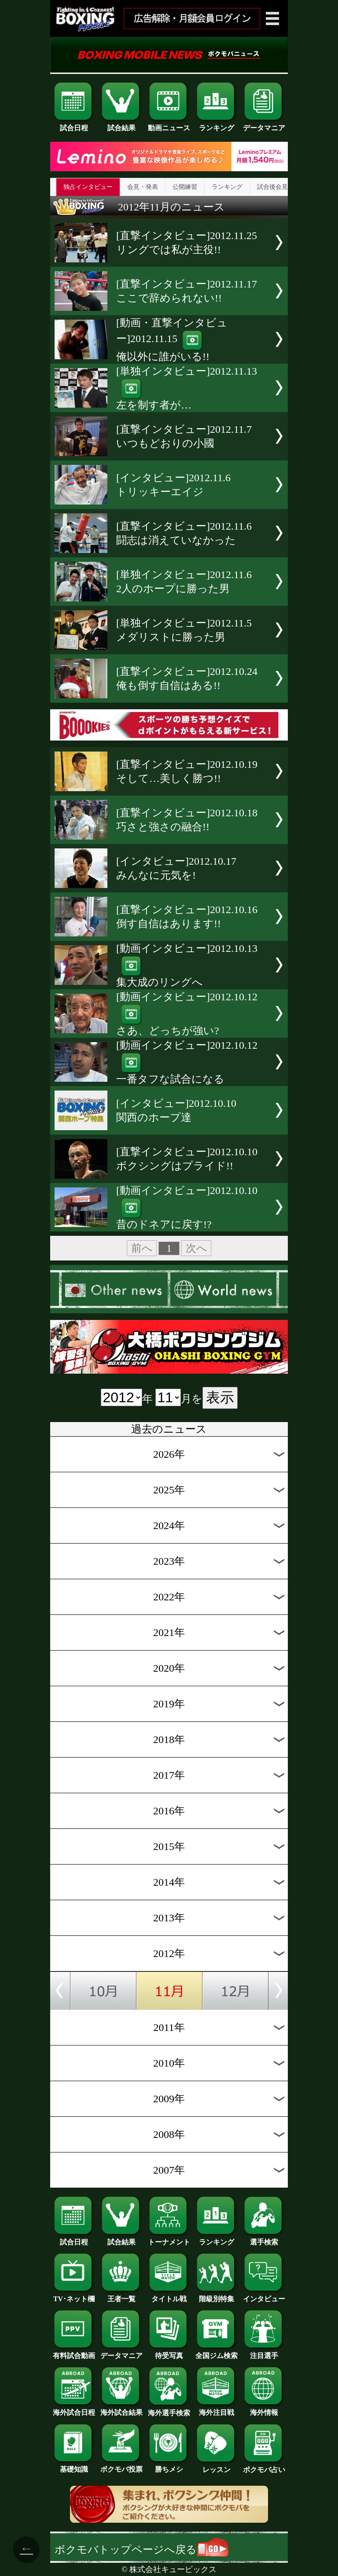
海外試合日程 (74, 2409)
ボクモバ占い (264, 2466)
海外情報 (264, 2409)
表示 (220, 1397)
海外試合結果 (121, 2409)
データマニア (264, 125)
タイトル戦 (169, 2296)
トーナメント (169, 2239)
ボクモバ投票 (121, 2466)
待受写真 (169, 2352)
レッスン (216, 2466)
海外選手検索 (169, 2410)
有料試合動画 (74, 2352)
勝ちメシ (169, 2466)
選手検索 (264, 2239)
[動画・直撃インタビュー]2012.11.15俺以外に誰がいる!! (172, 339)
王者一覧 (121, 2296)
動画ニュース (169, 125)
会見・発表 (142, 187)
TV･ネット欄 (74, 2296)
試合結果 (121, 125)
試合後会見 (272, 187)
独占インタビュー (88, 187)
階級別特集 (216, 2296)
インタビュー (264, 2296)
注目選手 (264, 2352)
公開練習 (185, 187)
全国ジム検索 (216, 2352)
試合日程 (74, 125)
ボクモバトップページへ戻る (141, 2549)
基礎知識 (74, 2466)
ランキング (216, 125)
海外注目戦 (216, 2409)
